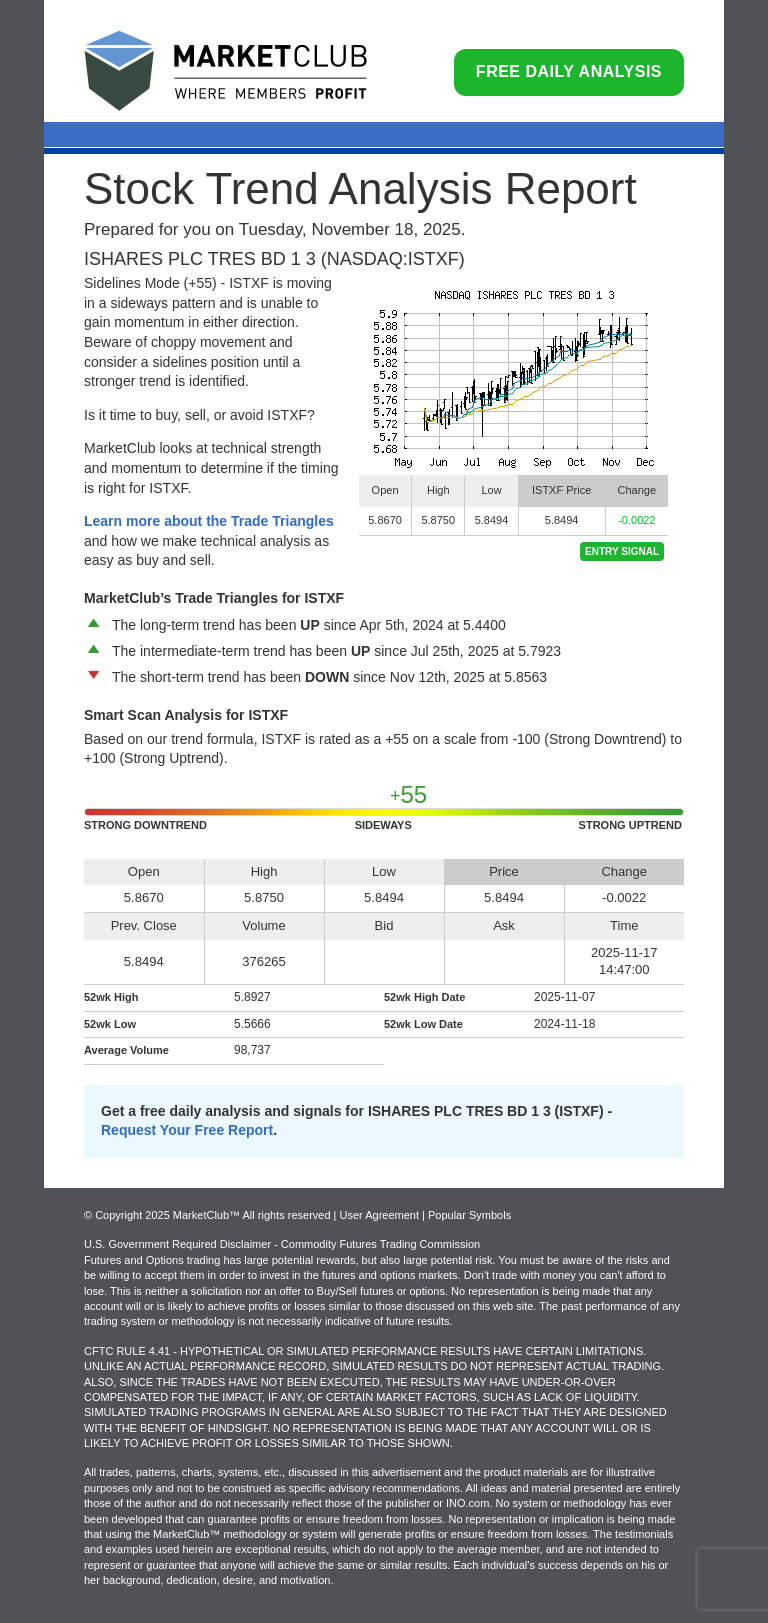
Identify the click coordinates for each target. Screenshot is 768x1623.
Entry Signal (622, 551)
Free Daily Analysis (569, 71)
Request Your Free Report (187, 1130)
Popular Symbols (469, 1215)
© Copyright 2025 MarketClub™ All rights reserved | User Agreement (253, 1215)
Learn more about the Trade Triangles (209, 521)
